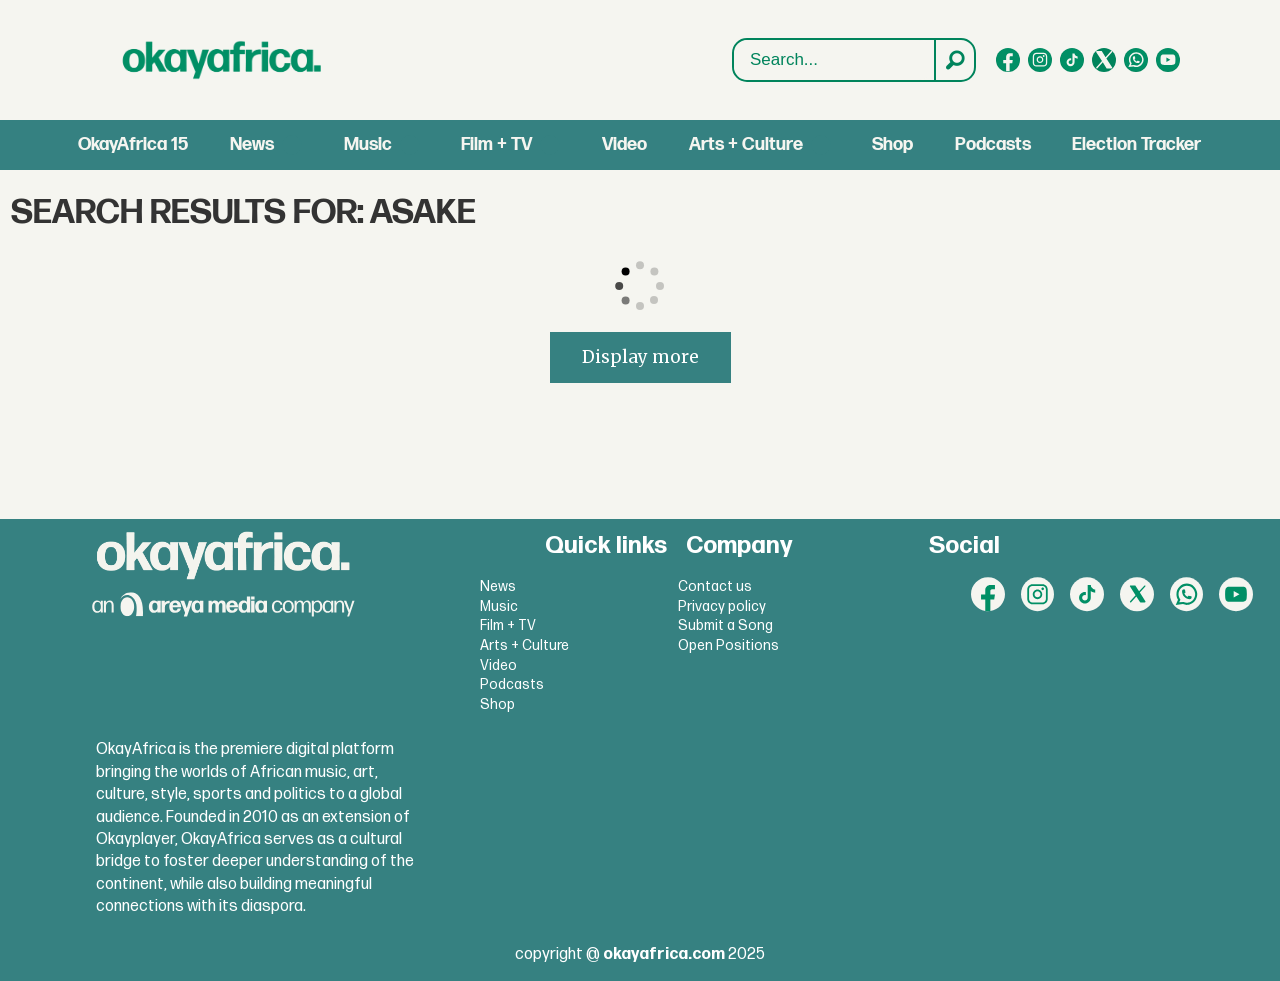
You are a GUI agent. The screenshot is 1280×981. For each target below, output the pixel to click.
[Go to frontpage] (222, 60)
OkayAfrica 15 (133, 144)
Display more (640, 357)
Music (368, 144)
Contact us (715, 586)
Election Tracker (1136, 144)
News (252, 144)
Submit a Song (725, 625)
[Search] (954, 60)
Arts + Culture (746, 144)
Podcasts (993, 144)
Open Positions (728, 645)
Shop (892, 144)
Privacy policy (722, 606)
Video (624, 144)
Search (733, 39)
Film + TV (496, 144)
